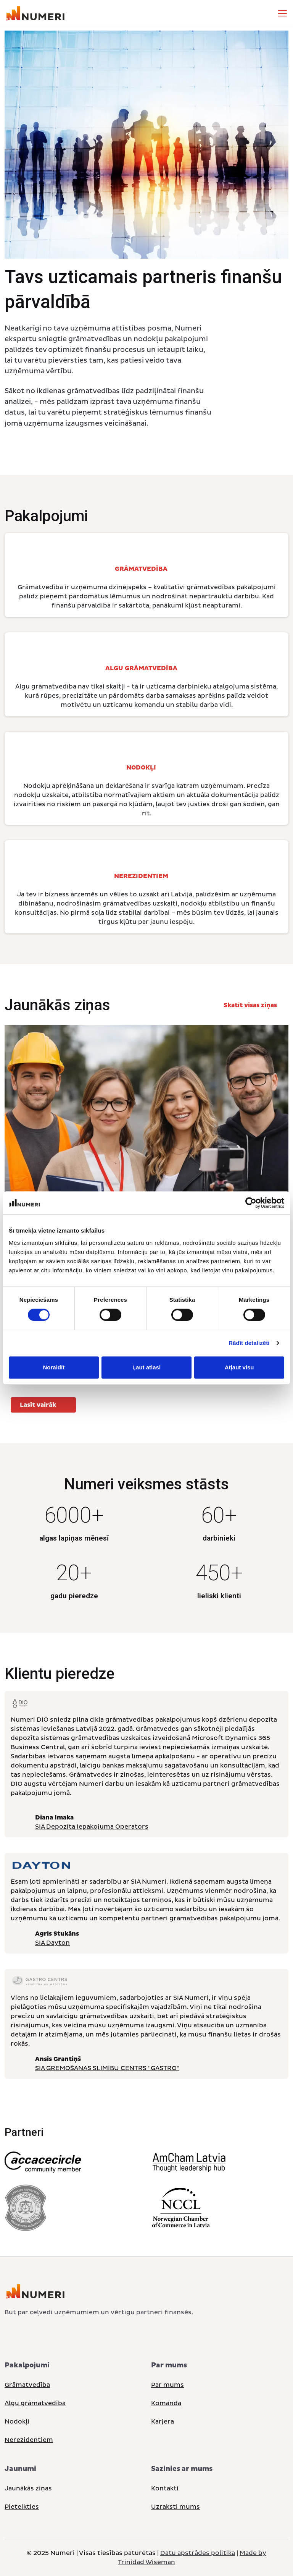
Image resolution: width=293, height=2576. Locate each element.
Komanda (166, 2403)
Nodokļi (17, 2421)
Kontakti (165, 2488)
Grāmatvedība (27, 2385)
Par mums (167, 2385)
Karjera (162, 2421)
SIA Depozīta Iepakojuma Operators (91, 1827)
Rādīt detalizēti (249, 1343)
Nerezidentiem (29, 2440)
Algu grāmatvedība (35, 2403)
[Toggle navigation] (282, 13)
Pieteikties (22, 2507)
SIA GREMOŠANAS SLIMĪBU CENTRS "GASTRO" (107, 2068)
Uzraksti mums (175, 2507)
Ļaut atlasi (146, 1367)
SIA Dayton (52, 1943)
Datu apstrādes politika (197, 2553)
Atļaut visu (239, 1367)
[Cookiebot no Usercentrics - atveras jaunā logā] (250, 1203)
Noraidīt (53, 1367)
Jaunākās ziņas (28, 2488)
